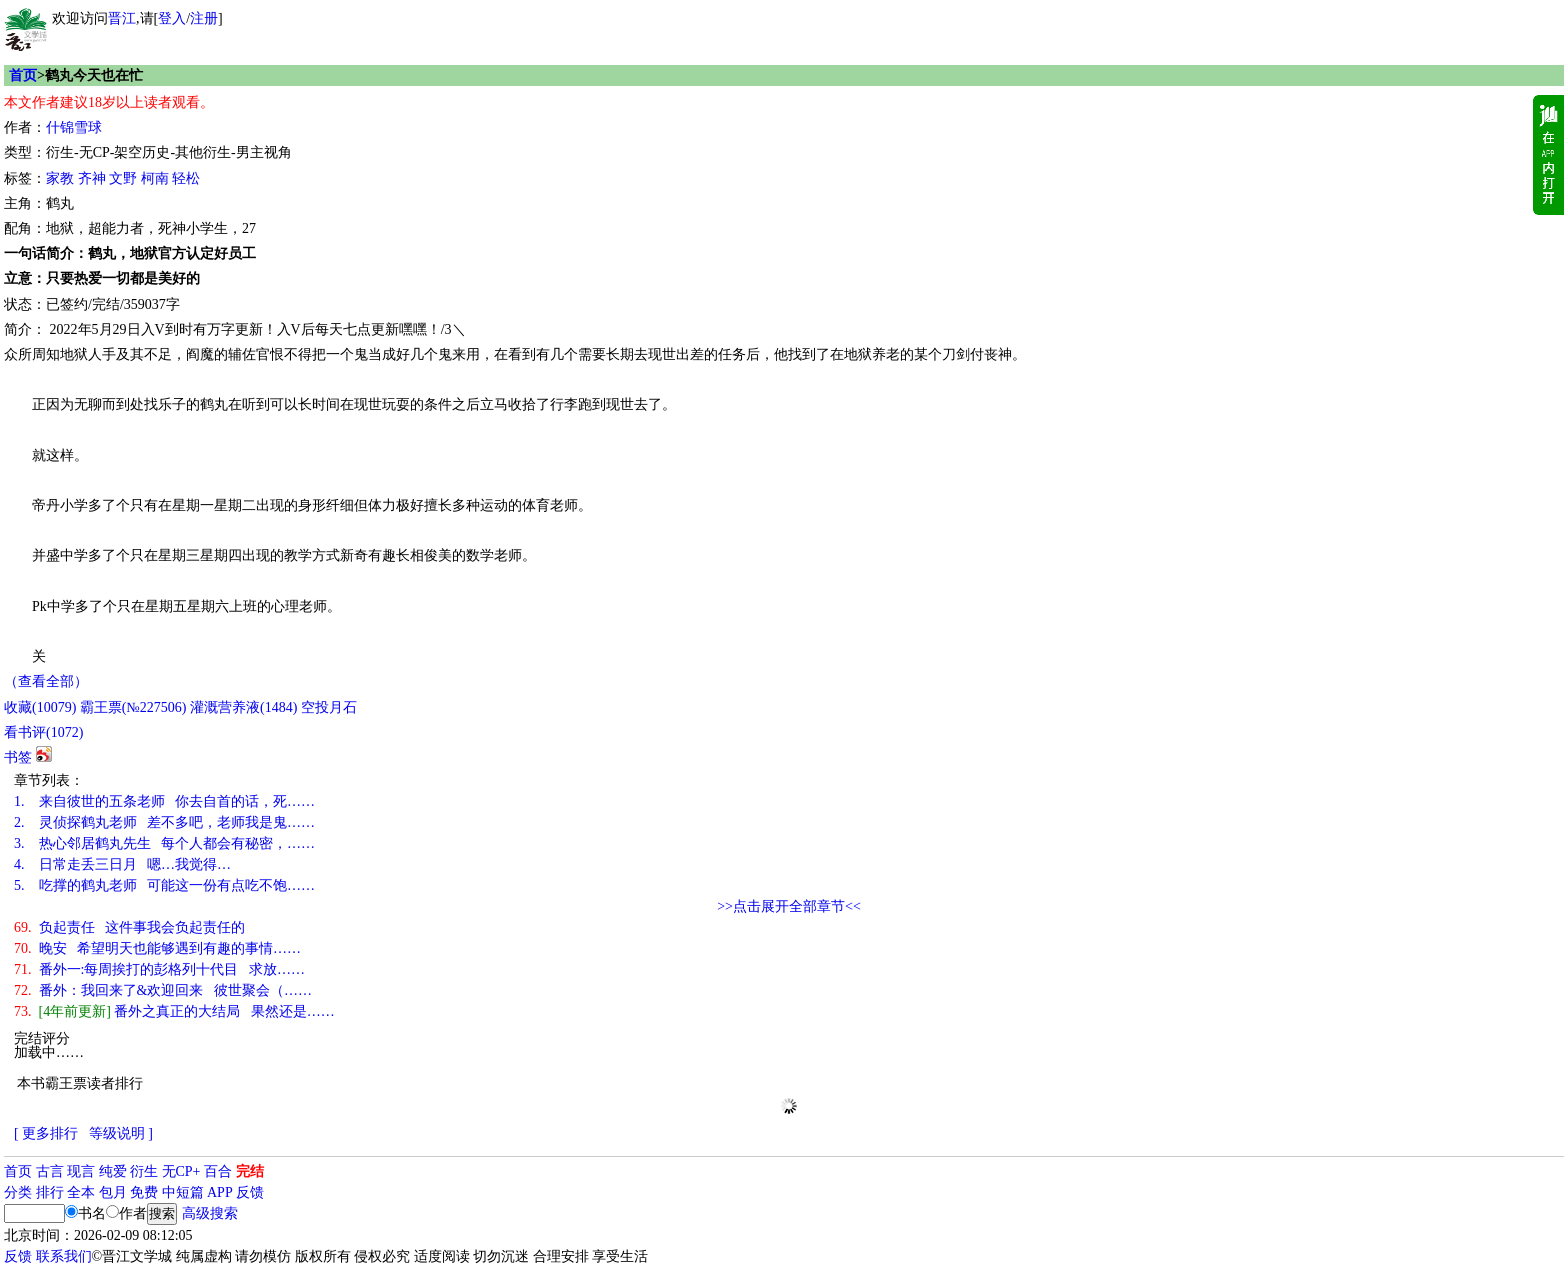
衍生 (144, 1171)
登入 (172, 18)
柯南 (155, 178)
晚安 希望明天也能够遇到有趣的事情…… (157, 948)
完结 (250, 1171)
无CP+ (181, 1171)
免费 (144, 1192)
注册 (204, 18)
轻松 (186, 178)
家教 (60, 178)
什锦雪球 (74, 127)
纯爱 (113, 1171)
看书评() (43, 732)
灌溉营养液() (243, 707)
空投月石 (329, 707)
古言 (50, 1171)
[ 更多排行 (46, 1133)
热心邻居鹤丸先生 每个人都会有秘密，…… (164, 843)
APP (220, 1192)
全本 (81, 1192)
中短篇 (183, 1192)
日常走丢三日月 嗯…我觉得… (122, 864)
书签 (18, 757)
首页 (23, 75)
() (40, 707)
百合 (218, 1171)
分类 (18, 1192)
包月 (113, 1192)
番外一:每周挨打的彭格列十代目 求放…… (159, 969)
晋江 (122, 18)
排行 (50, 1192)
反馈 (250, 1192)
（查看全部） (46, 681)
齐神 (92, 178)
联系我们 (64, 1256)
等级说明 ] (121, 1133)
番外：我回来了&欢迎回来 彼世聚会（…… (163, 990)
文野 (123, 178)
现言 (81, 1171)
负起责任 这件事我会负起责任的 (129, 927)
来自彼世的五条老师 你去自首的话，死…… (164, 801)
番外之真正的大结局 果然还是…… (174, 1011)
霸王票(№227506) (133, 707)
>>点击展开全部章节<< (789, 906)
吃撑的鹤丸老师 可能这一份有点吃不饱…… (164, 885)
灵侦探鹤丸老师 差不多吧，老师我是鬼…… (164, 822)
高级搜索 (210, 1213)
